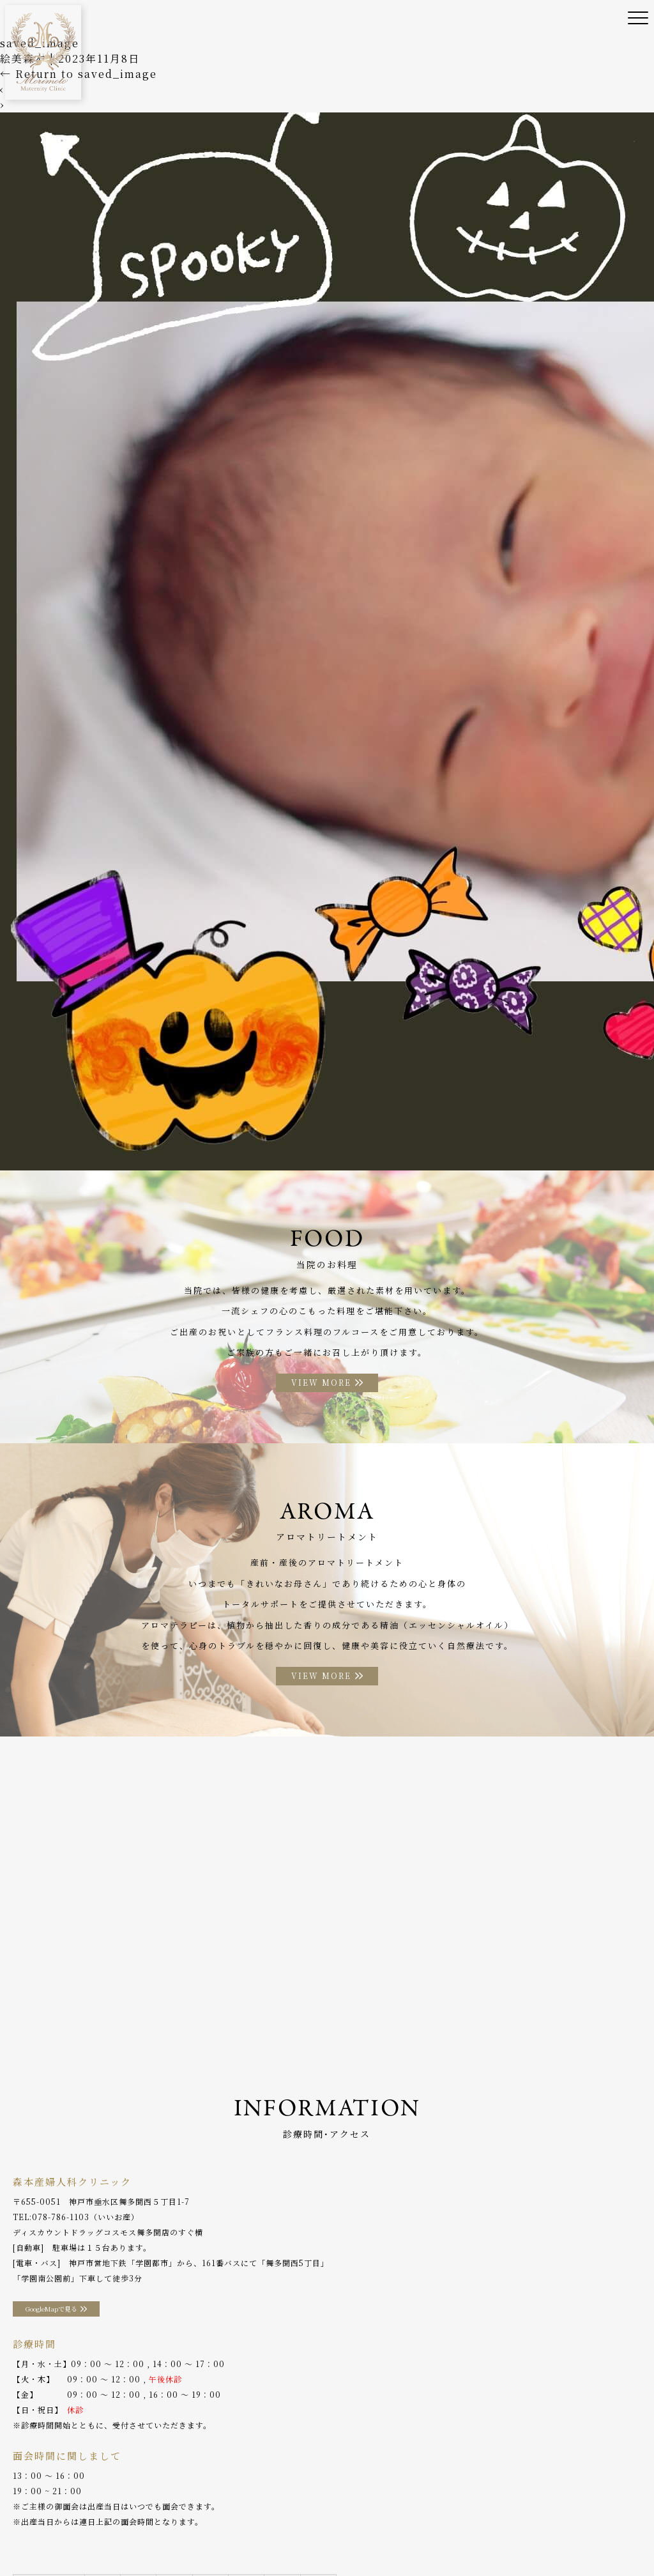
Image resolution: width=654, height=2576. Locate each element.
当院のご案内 (78, 2518)
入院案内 (349, 2518)
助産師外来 (296, 2518)
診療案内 (193, 2518)
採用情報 (82, 2537)
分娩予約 (587, 2518)
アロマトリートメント (464, 2518)
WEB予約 (31, 2537)
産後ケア (242, 2518)
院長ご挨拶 (140, 2518)
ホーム (25, 2518)
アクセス (538, 2518)
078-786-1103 (60, 2217)
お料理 (394, 2518)
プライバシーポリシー (156, 2537)
